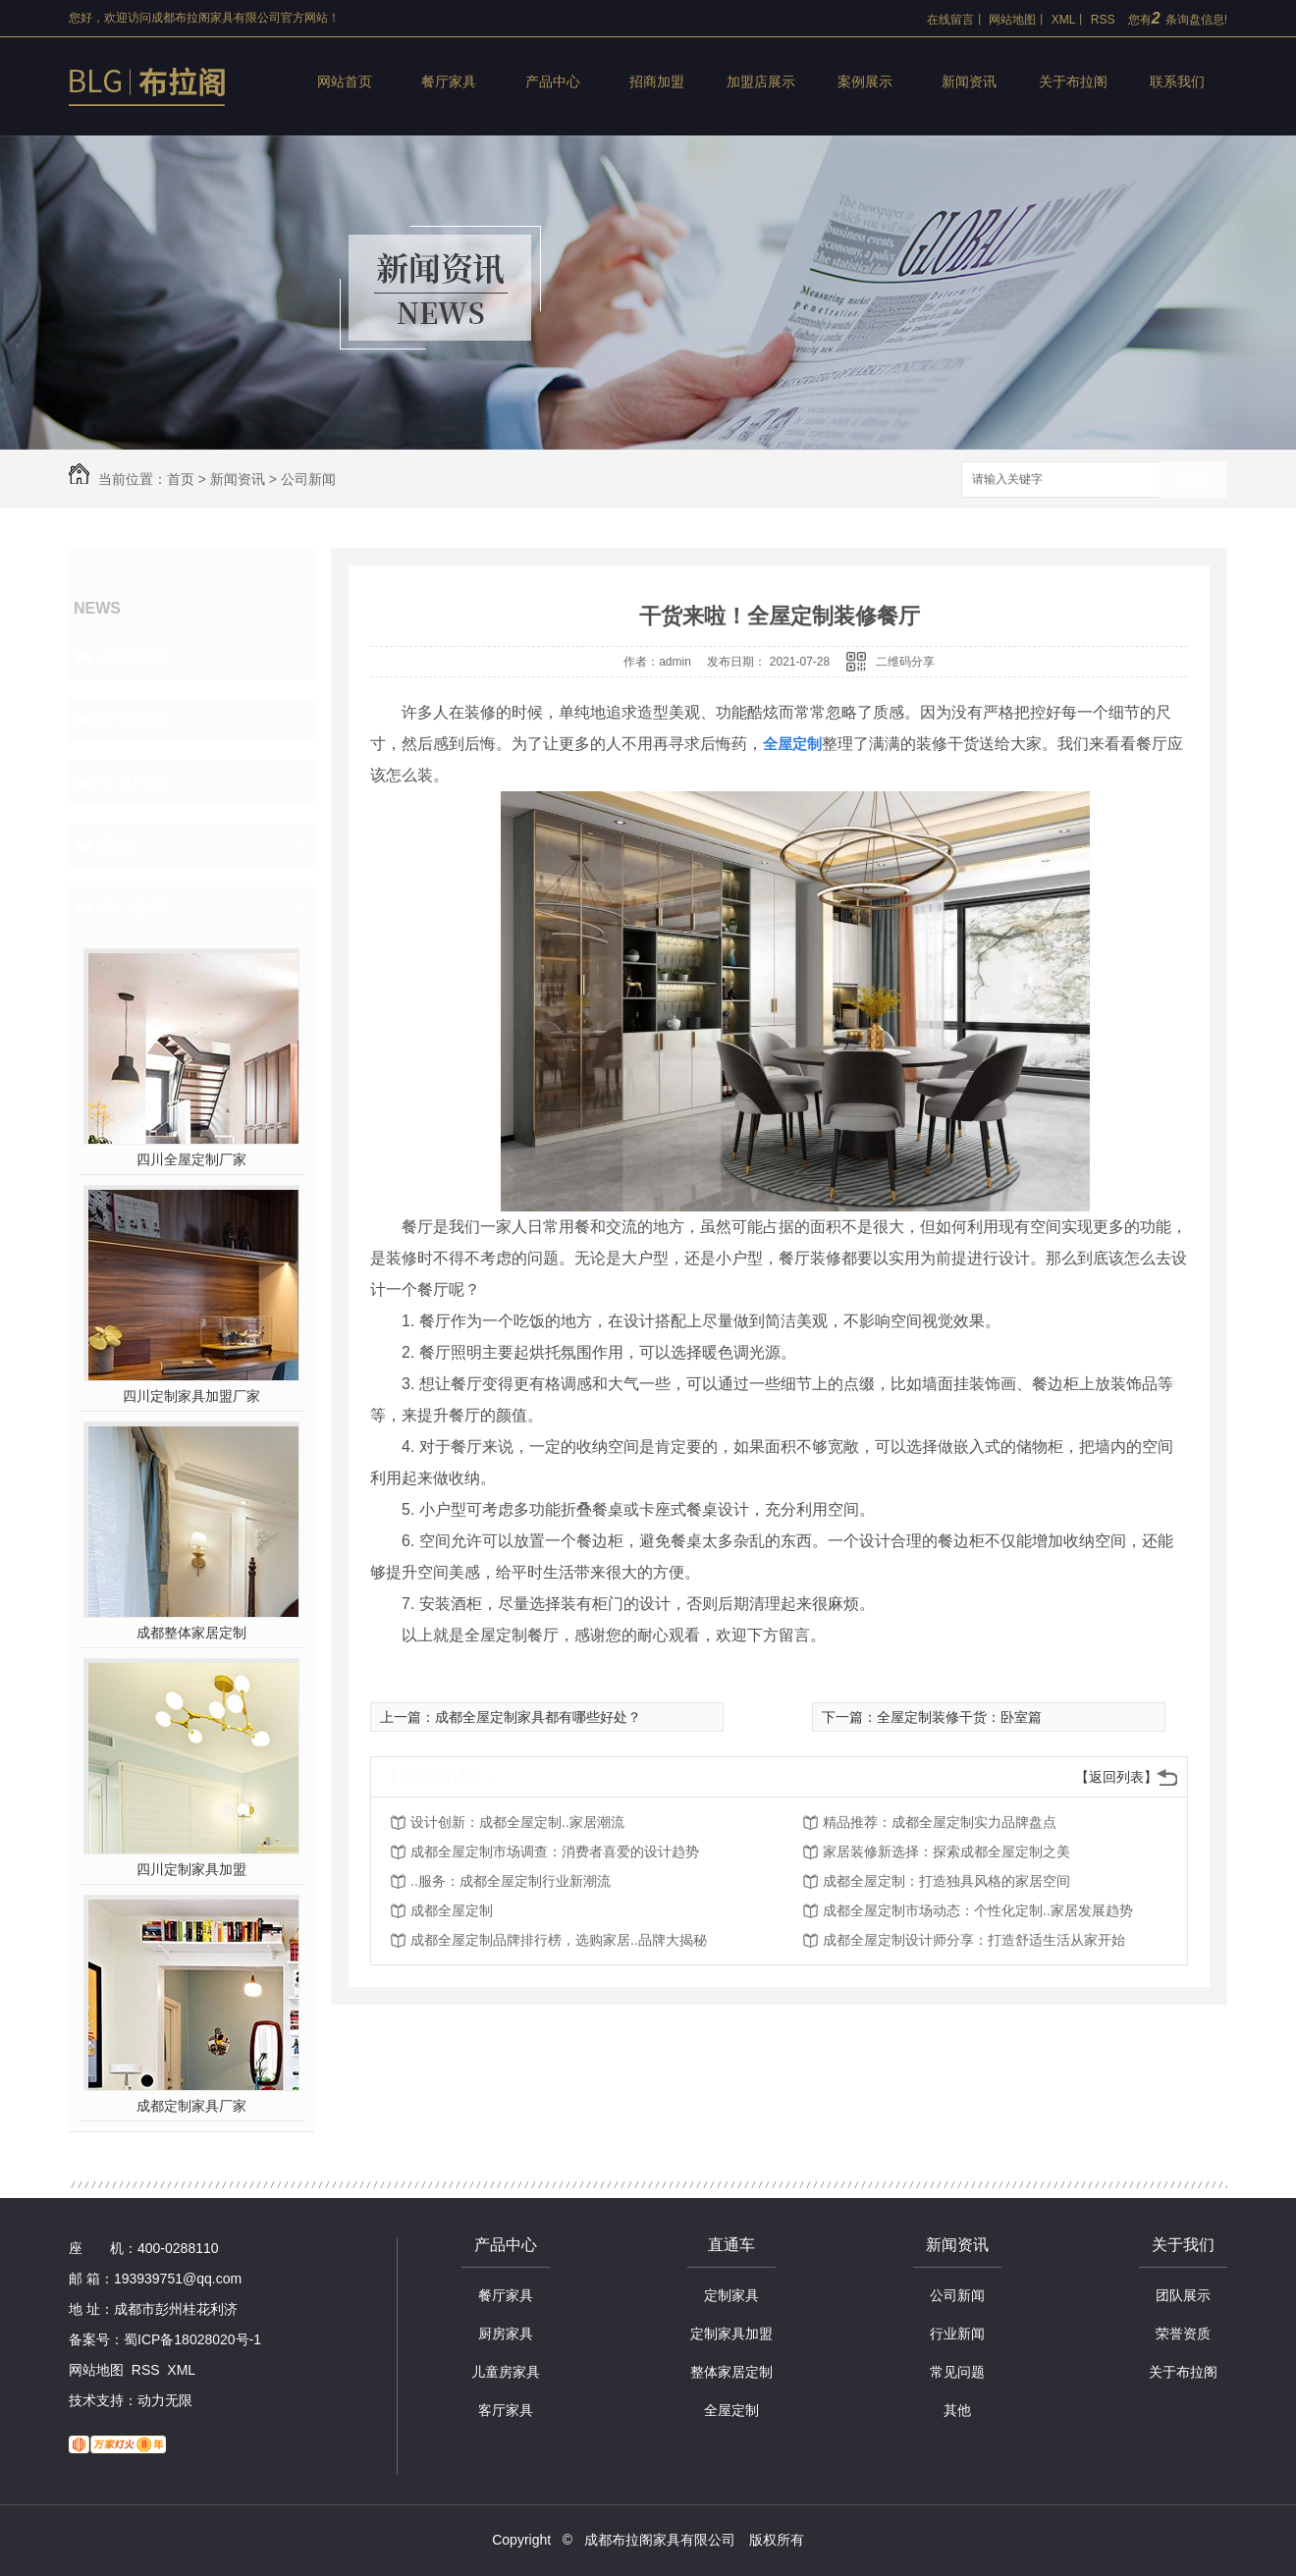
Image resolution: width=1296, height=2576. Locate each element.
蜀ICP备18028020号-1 (192, 2339)
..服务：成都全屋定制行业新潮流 (510, 1881)
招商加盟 (656, 81)
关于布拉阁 (1073, 81)
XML (1064, 20)
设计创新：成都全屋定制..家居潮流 (517, 1822)
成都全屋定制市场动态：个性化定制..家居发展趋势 (978, 1910)
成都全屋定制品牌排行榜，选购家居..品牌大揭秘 (558, 1940)
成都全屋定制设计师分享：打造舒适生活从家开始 (974, 1940)
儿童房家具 (505, 2372)
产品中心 (552, 81)
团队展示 (1183, 2295)
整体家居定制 (731, 2372)
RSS (1103, 20)
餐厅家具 (448, 81)
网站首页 (344, 81)
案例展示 (864, 81)
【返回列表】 (1116, 1777)
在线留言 (950, 20)
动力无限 (164, 2400)
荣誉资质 (1183, 2333)
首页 (180, 479)
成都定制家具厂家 (191, 2106)
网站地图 (1012, 20)
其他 (116, 845)
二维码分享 (905, 662)
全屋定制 (731, 2410)
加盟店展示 (761, 81)
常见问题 (133, 782)
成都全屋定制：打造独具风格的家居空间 (946, 1881)
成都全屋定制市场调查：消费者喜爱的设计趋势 (554, 1851)
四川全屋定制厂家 (191, 1159)
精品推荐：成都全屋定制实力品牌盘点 (939, 1822)
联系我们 (1177, 81)
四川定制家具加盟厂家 (191, 1396)
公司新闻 (308, 479)
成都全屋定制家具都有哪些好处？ (538, 1717)
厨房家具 (505, 2333)
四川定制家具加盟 (191, 1869)
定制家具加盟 (731, 2333)
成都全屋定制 (451, 1910)
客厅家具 (505, 2410)
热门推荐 (133, 908)
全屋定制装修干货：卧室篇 (959, 1717)
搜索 (1193, 480)
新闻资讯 (969, 81)
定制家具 (731, 2295)
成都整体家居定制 (191, 1632)
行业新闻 (133, 719)
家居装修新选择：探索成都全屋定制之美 (946, 1851)
